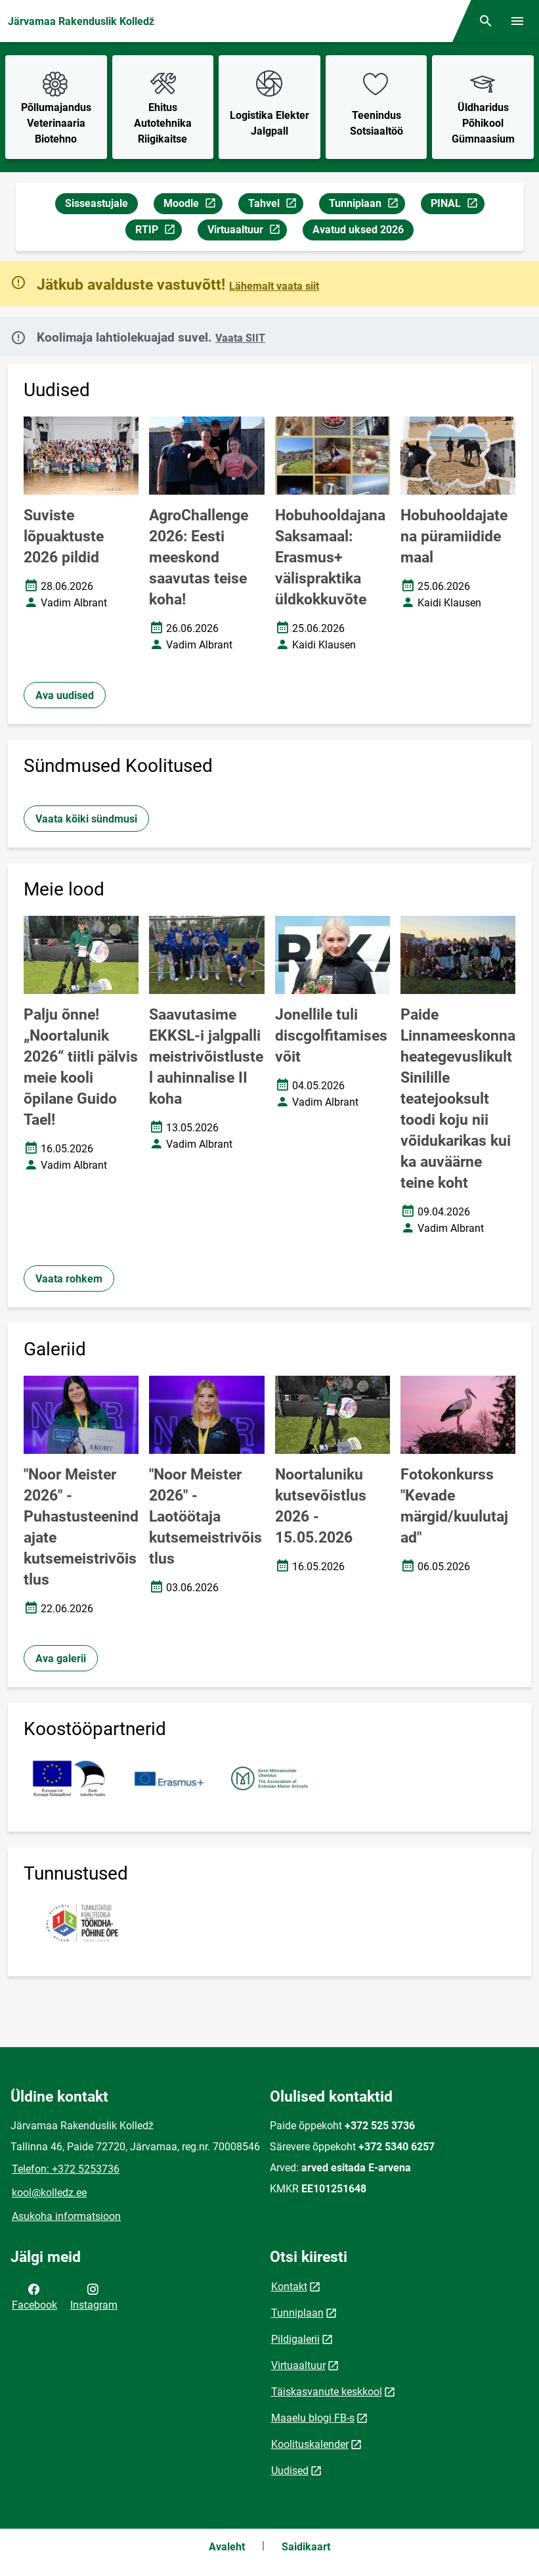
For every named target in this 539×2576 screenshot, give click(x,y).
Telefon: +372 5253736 (65, 2169)
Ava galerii (60, 1658)
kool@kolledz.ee (49, 2192)
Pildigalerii (295, 2339)
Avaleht (227, 2547)
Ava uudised (64, 695)
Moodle (193, 205)
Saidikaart (306, 2547)
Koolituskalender (310, 2444)
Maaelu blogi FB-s (313, 2418)
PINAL (457, 205)
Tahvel (275, 205)
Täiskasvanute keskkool (326, 2391)
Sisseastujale (96, 203)
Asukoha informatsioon (66, 2216)
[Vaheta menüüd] (517, 21)
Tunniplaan (366, 205)
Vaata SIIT (240, 338)
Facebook (34, 2296)
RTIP (158, 231)
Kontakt (289, 2286)
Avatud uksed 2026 (358, 229)
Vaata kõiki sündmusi (86, 819)
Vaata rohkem (68, 1279)
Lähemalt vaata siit (274, 286)
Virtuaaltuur (247, 231)
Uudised (290, 2470)
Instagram (94, 2296)
